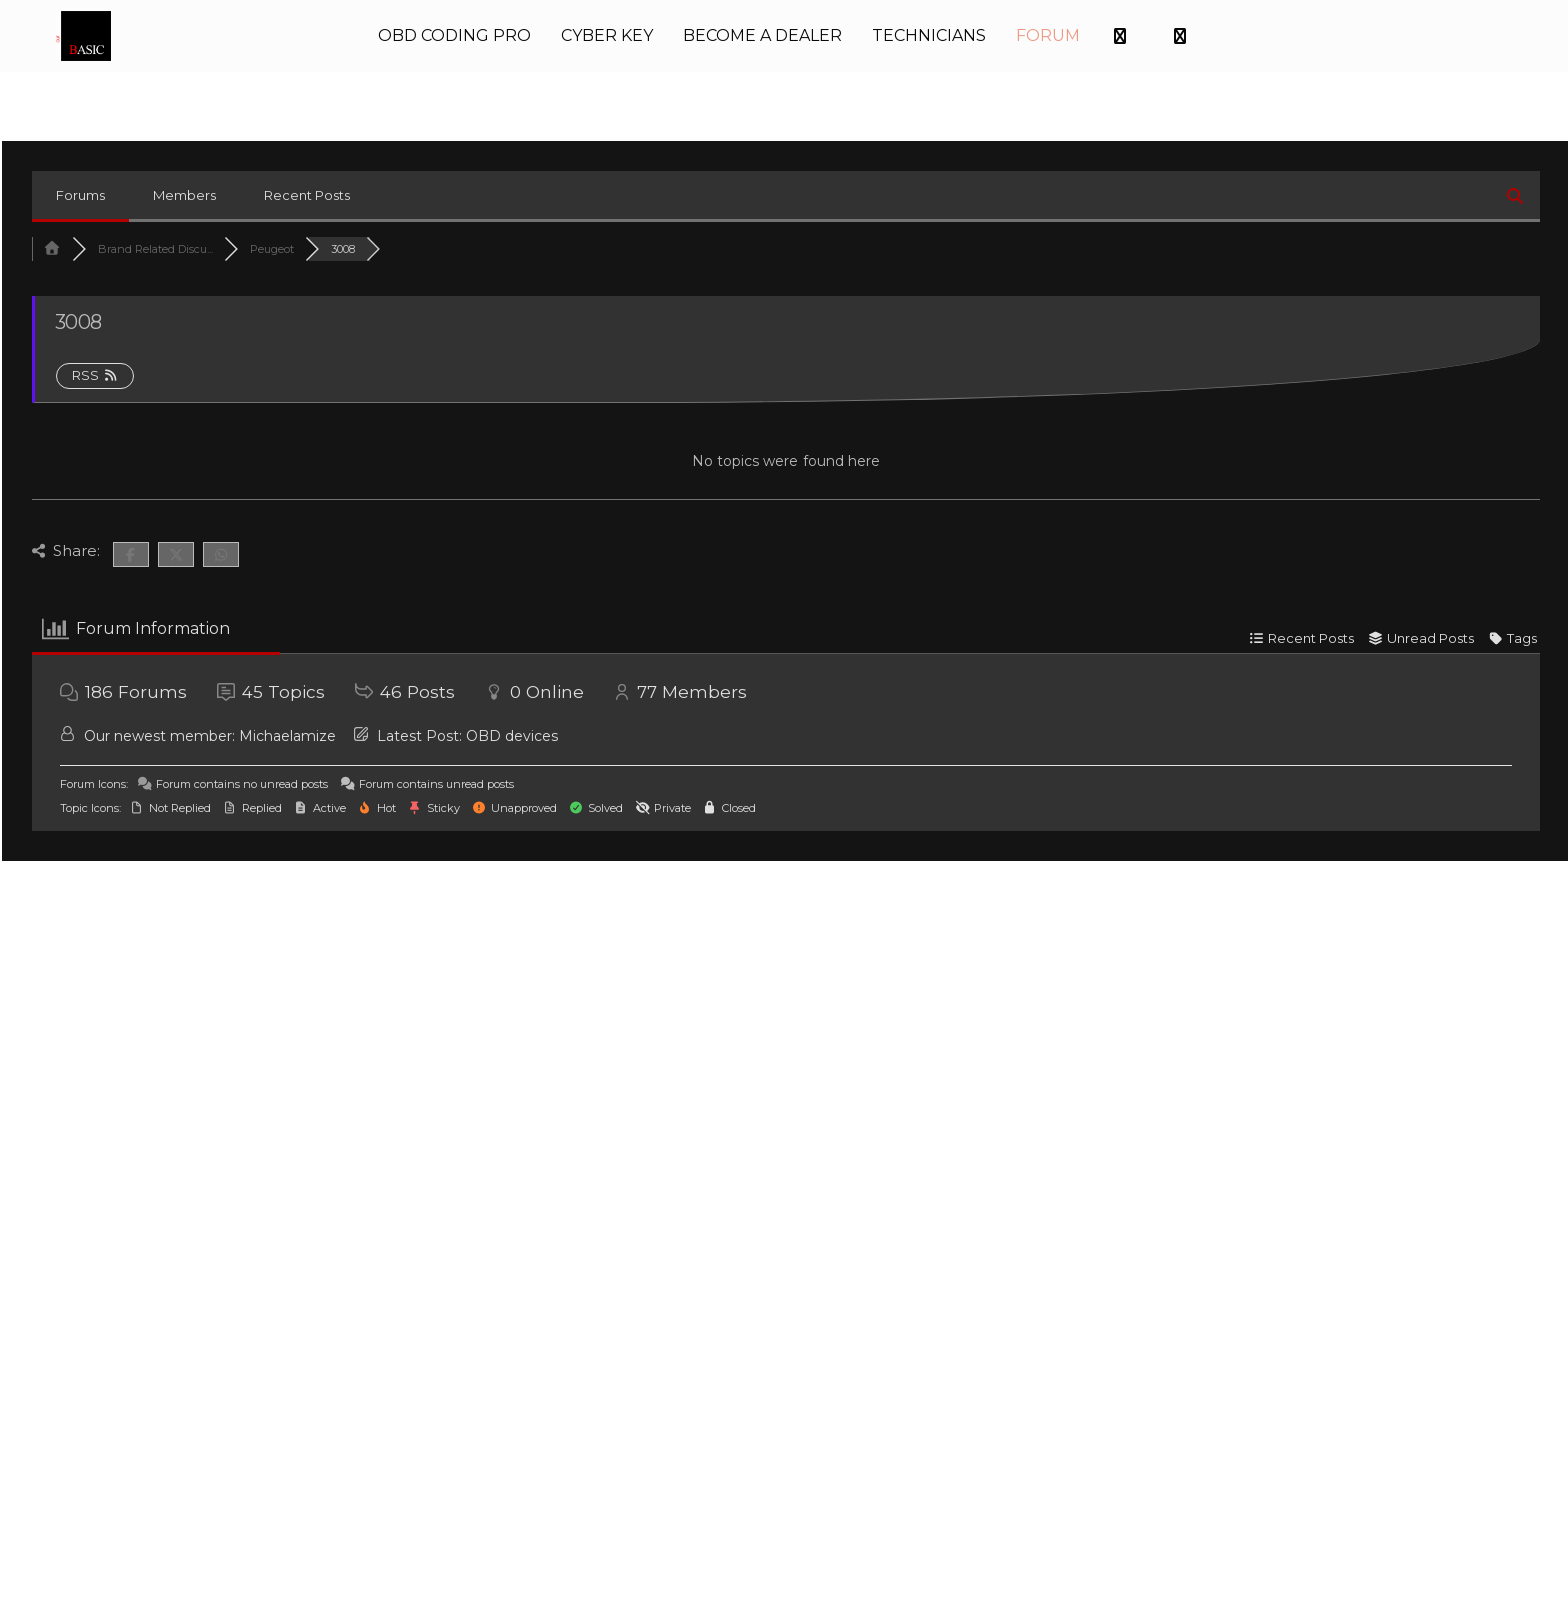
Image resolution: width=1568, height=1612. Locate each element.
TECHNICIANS (929, 33)
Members (184, 191)
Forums (80, 191)
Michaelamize (287, 732)
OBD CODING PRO (454, 33)
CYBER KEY (607, 33)
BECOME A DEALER (762, 33)
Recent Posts (307, 191)
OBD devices (512, 732)
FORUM (1048, 33)
